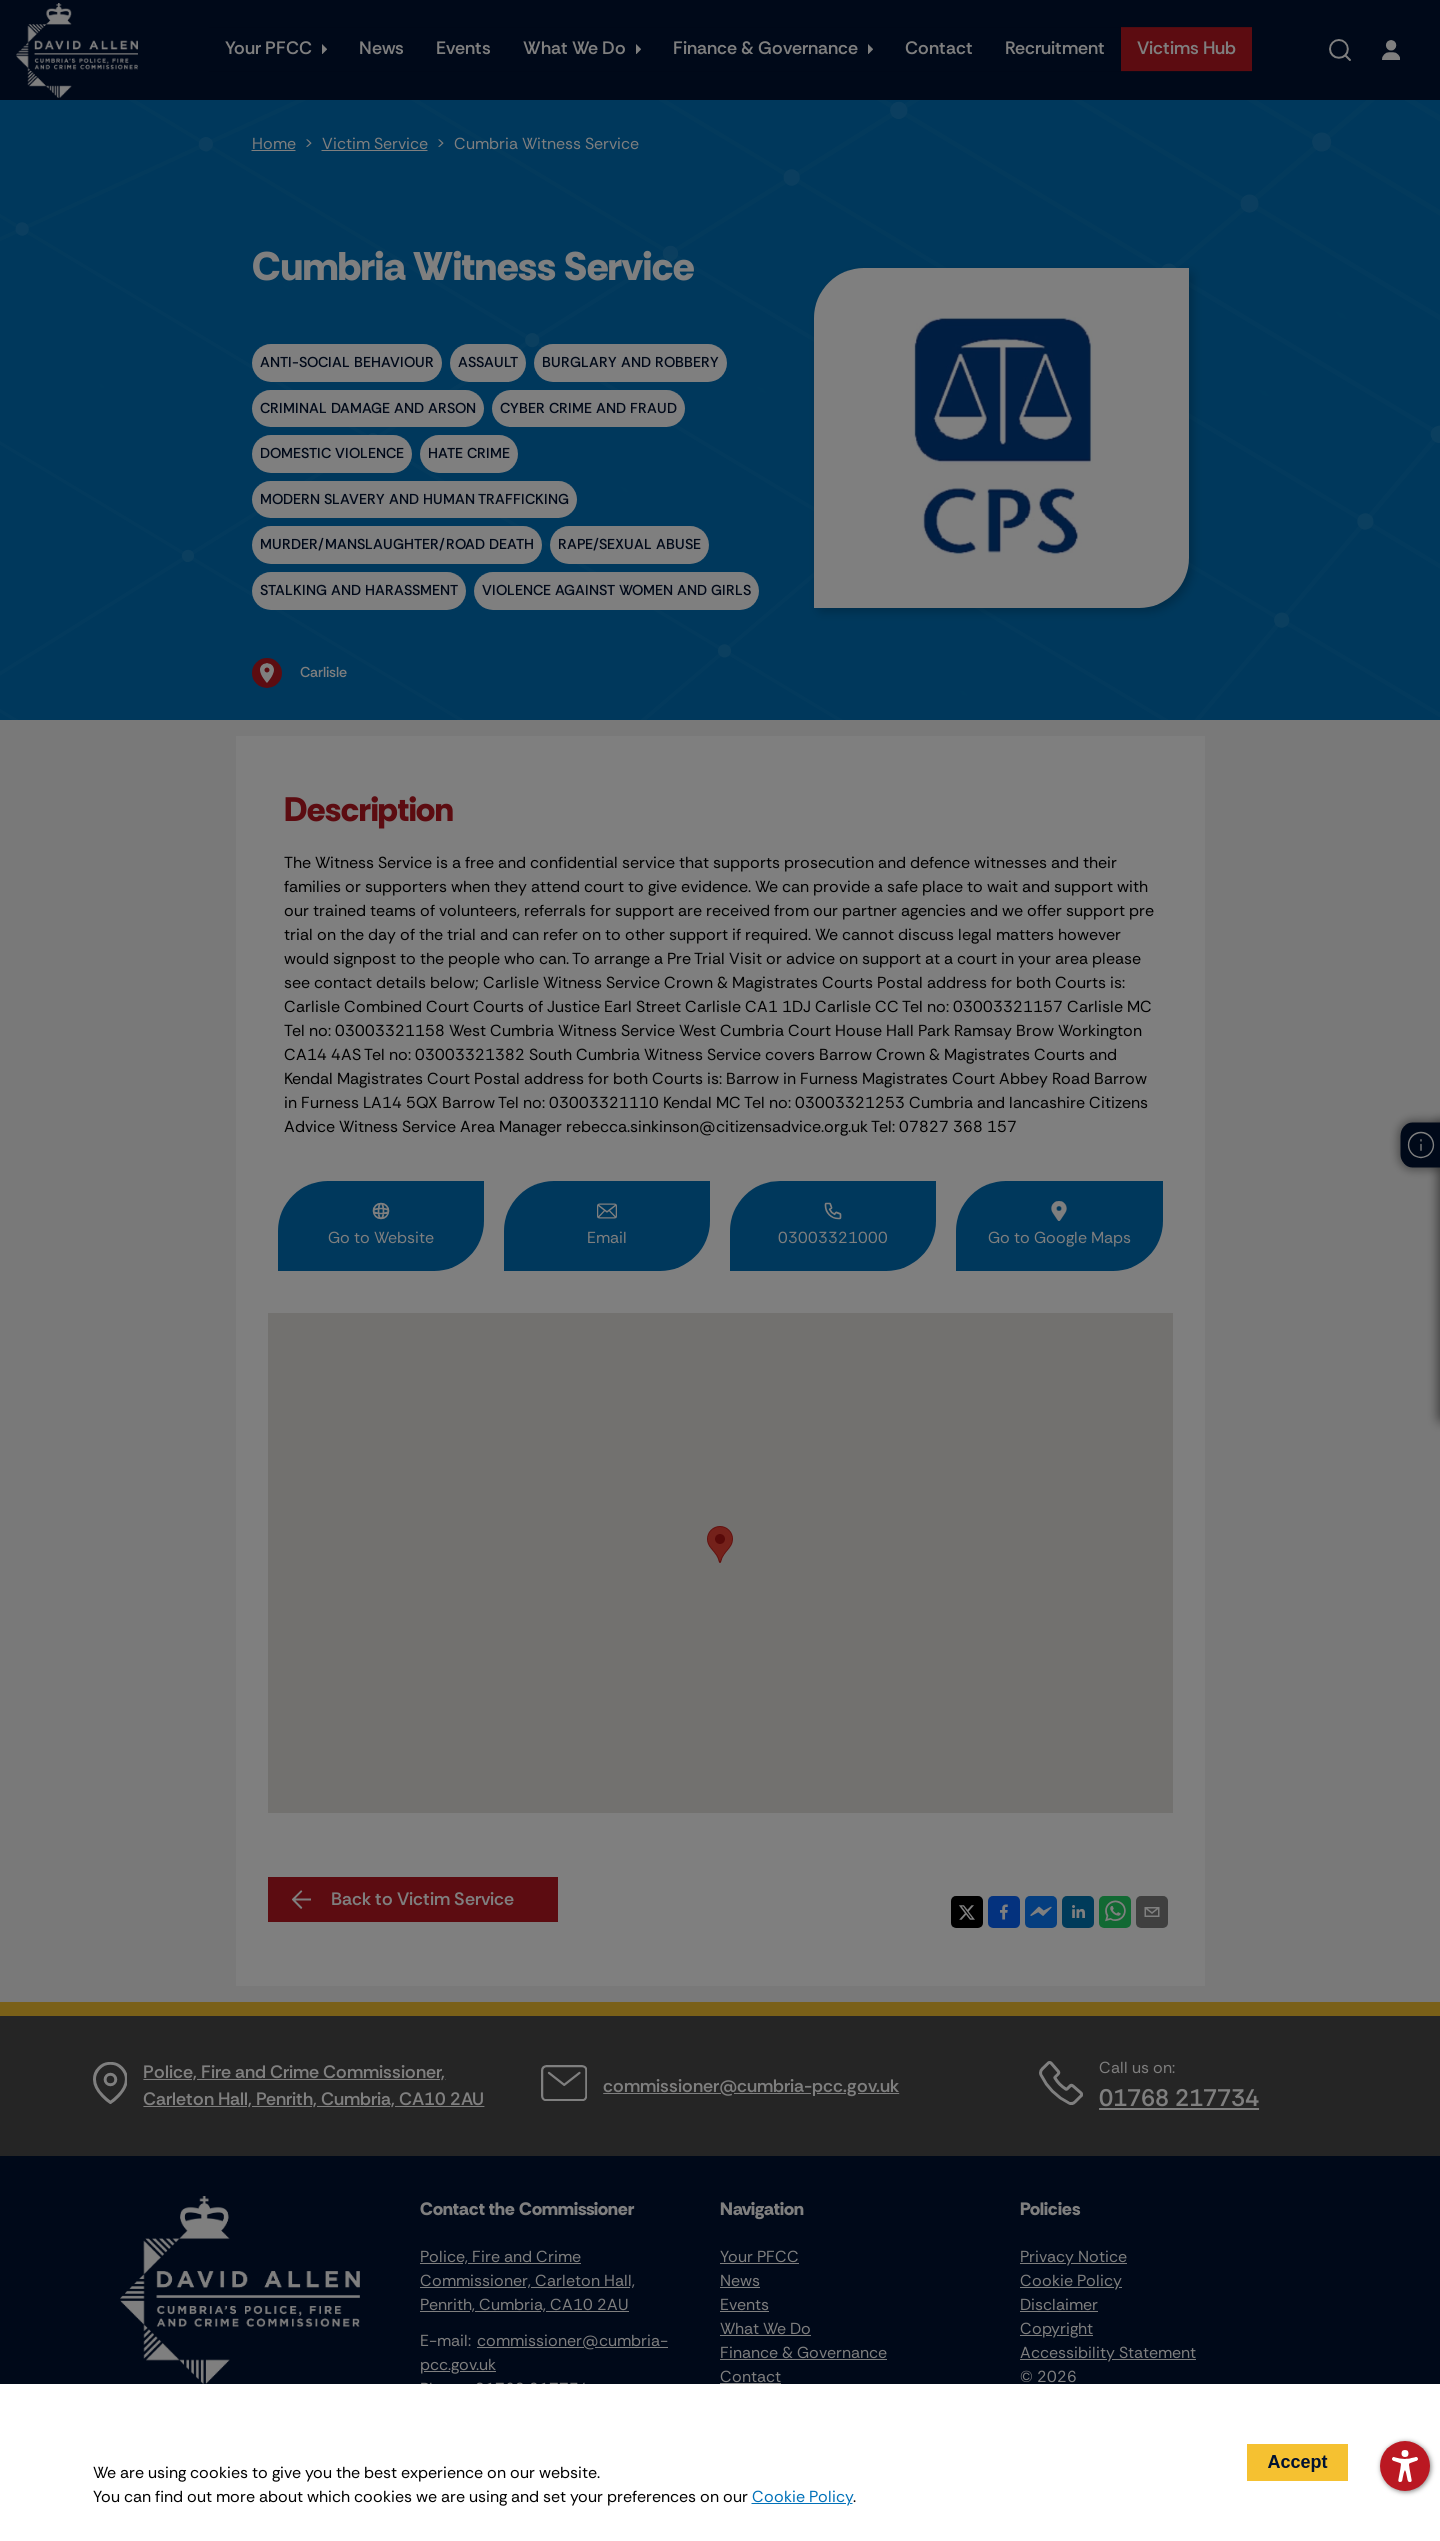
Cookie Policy (802, 2496)
